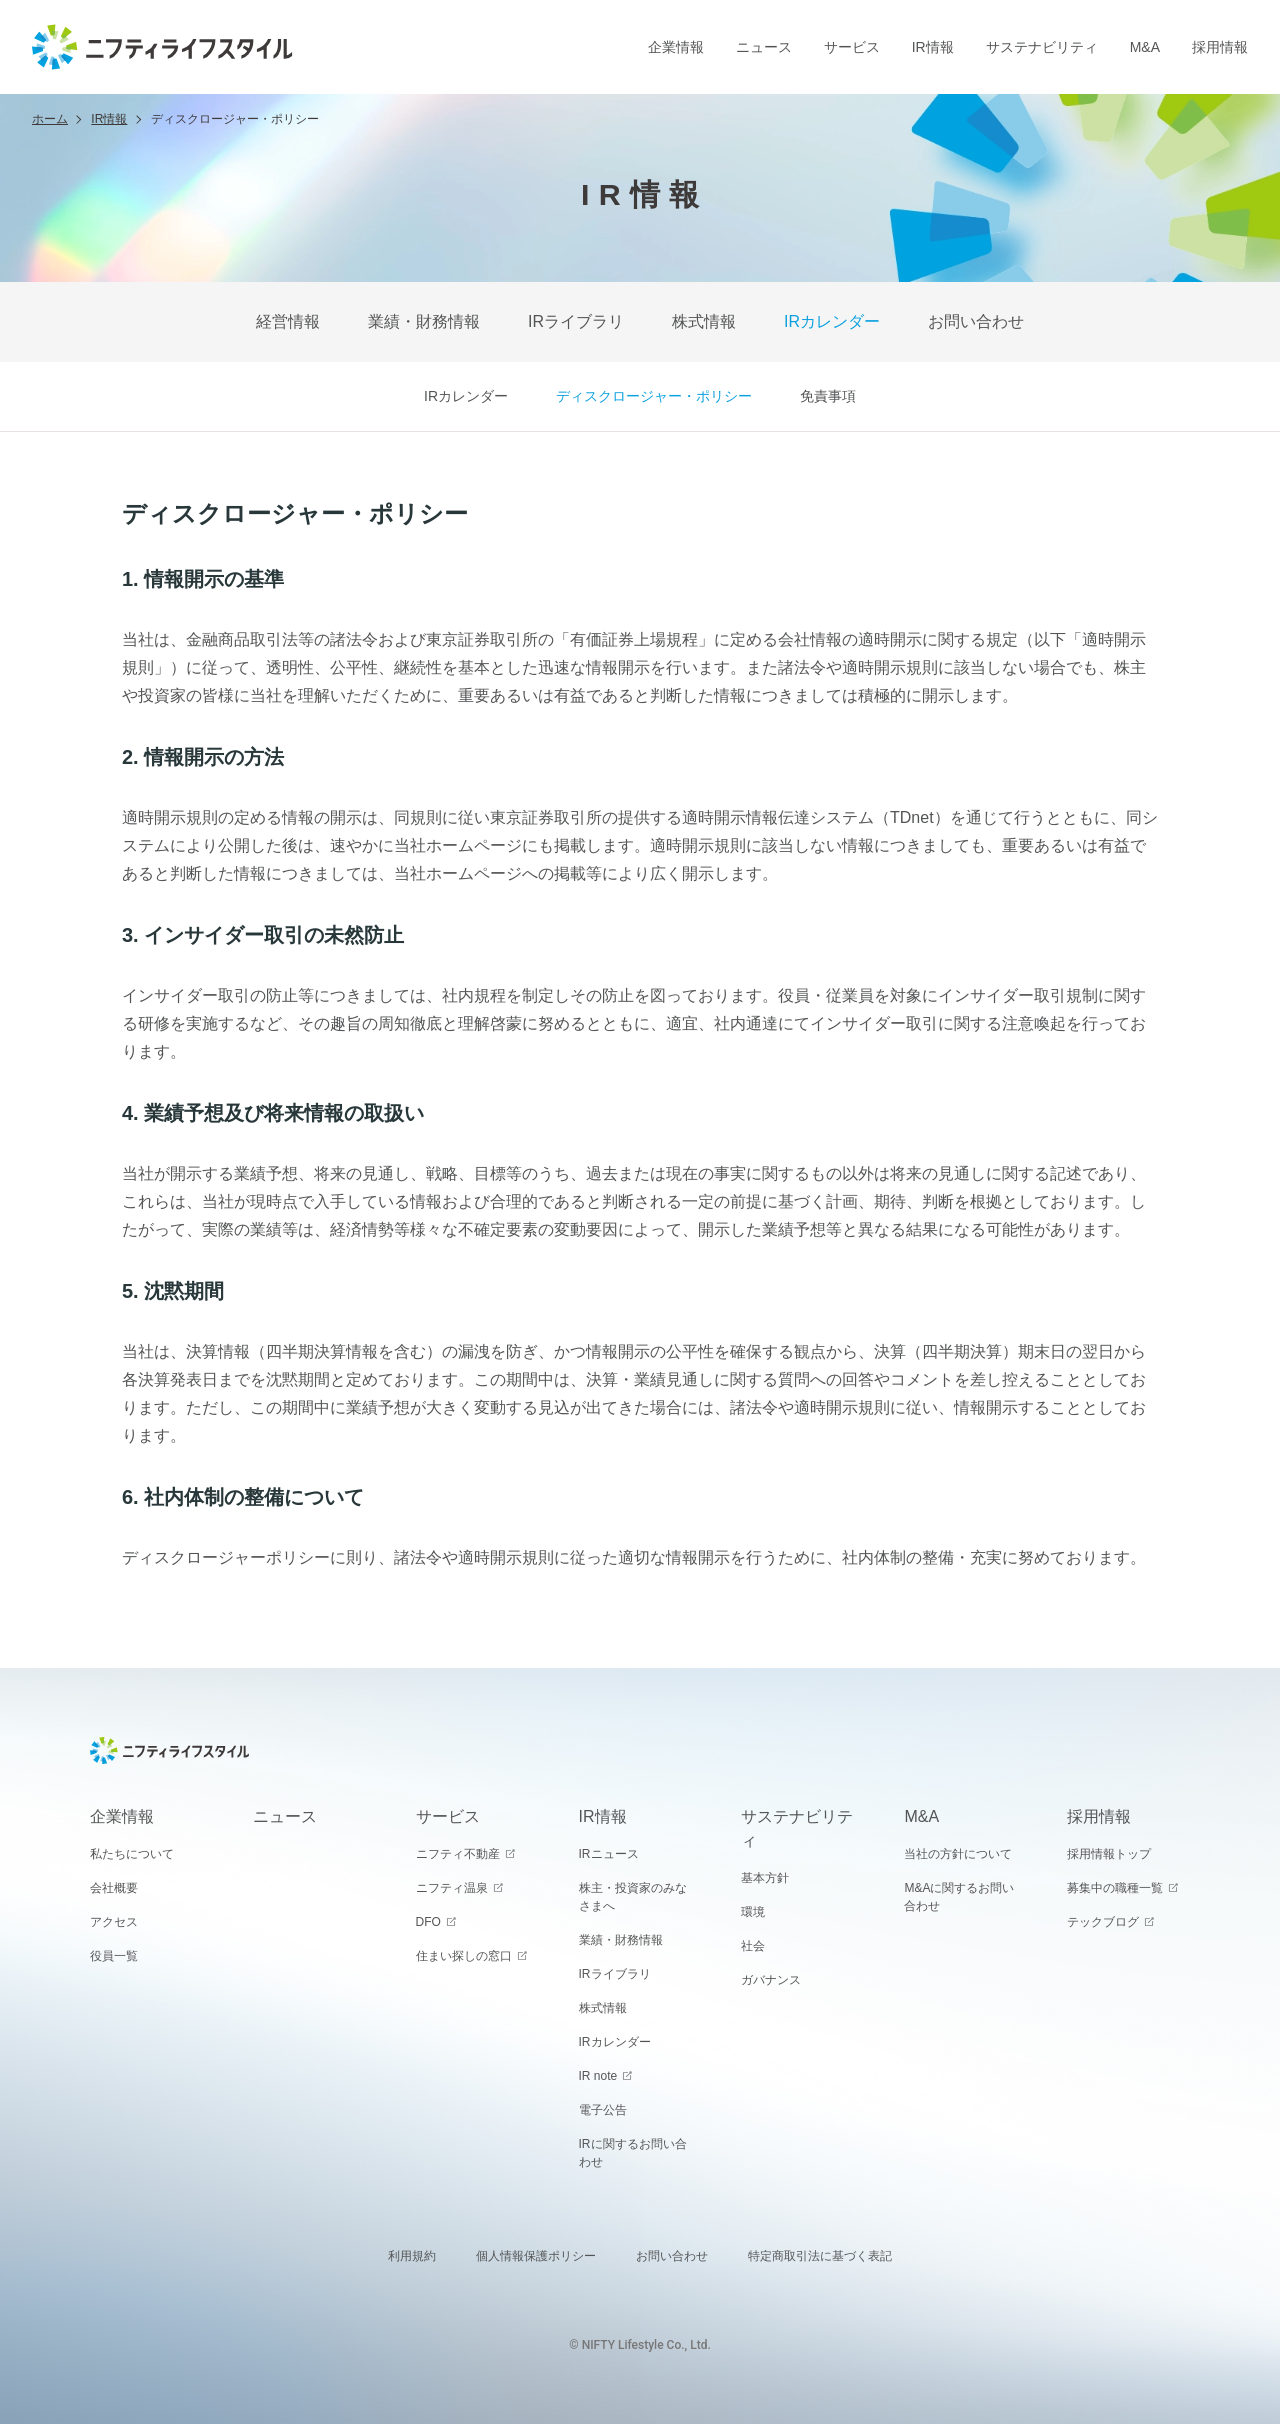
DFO (428, 1922)
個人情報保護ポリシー (536, 2256)
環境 (753, 1912)
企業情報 (676, 47)
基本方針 (765, 1878)
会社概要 (114, 1888)
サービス (852, 47)
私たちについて (132, 1854)
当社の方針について (958, 1854)
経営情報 (288, 321)
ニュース (764, 47)
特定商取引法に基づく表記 (820, 2256)
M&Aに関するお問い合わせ (959, 1897)
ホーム (50, 119)
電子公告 (603, 2110)
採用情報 (1220, 47)
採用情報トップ (1109, 1854)
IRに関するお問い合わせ (633, 2153)
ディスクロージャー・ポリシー (654, 396)
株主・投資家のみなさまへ (633, 1897)
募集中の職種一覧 (1115, 1888)
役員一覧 (114, 1956)
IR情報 (933, 47)
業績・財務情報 (424, 321)
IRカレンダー (832, 321)
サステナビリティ (1042, 47)
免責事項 (828, 396)
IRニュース (609, 1854)
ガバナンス (771, 1980)
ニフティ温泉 (452, 1888)
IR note (598, 2076)
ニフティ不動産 (458, 1854)
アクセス (114, 1922)
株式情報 (704, 321)
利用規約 (412, 2256)
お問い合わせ (976, 321)
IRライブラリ (576, 321)
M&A (1145, 47)
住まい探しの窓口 (464, 1956)
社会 (753, 1946)
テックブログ (1103, 1922)
